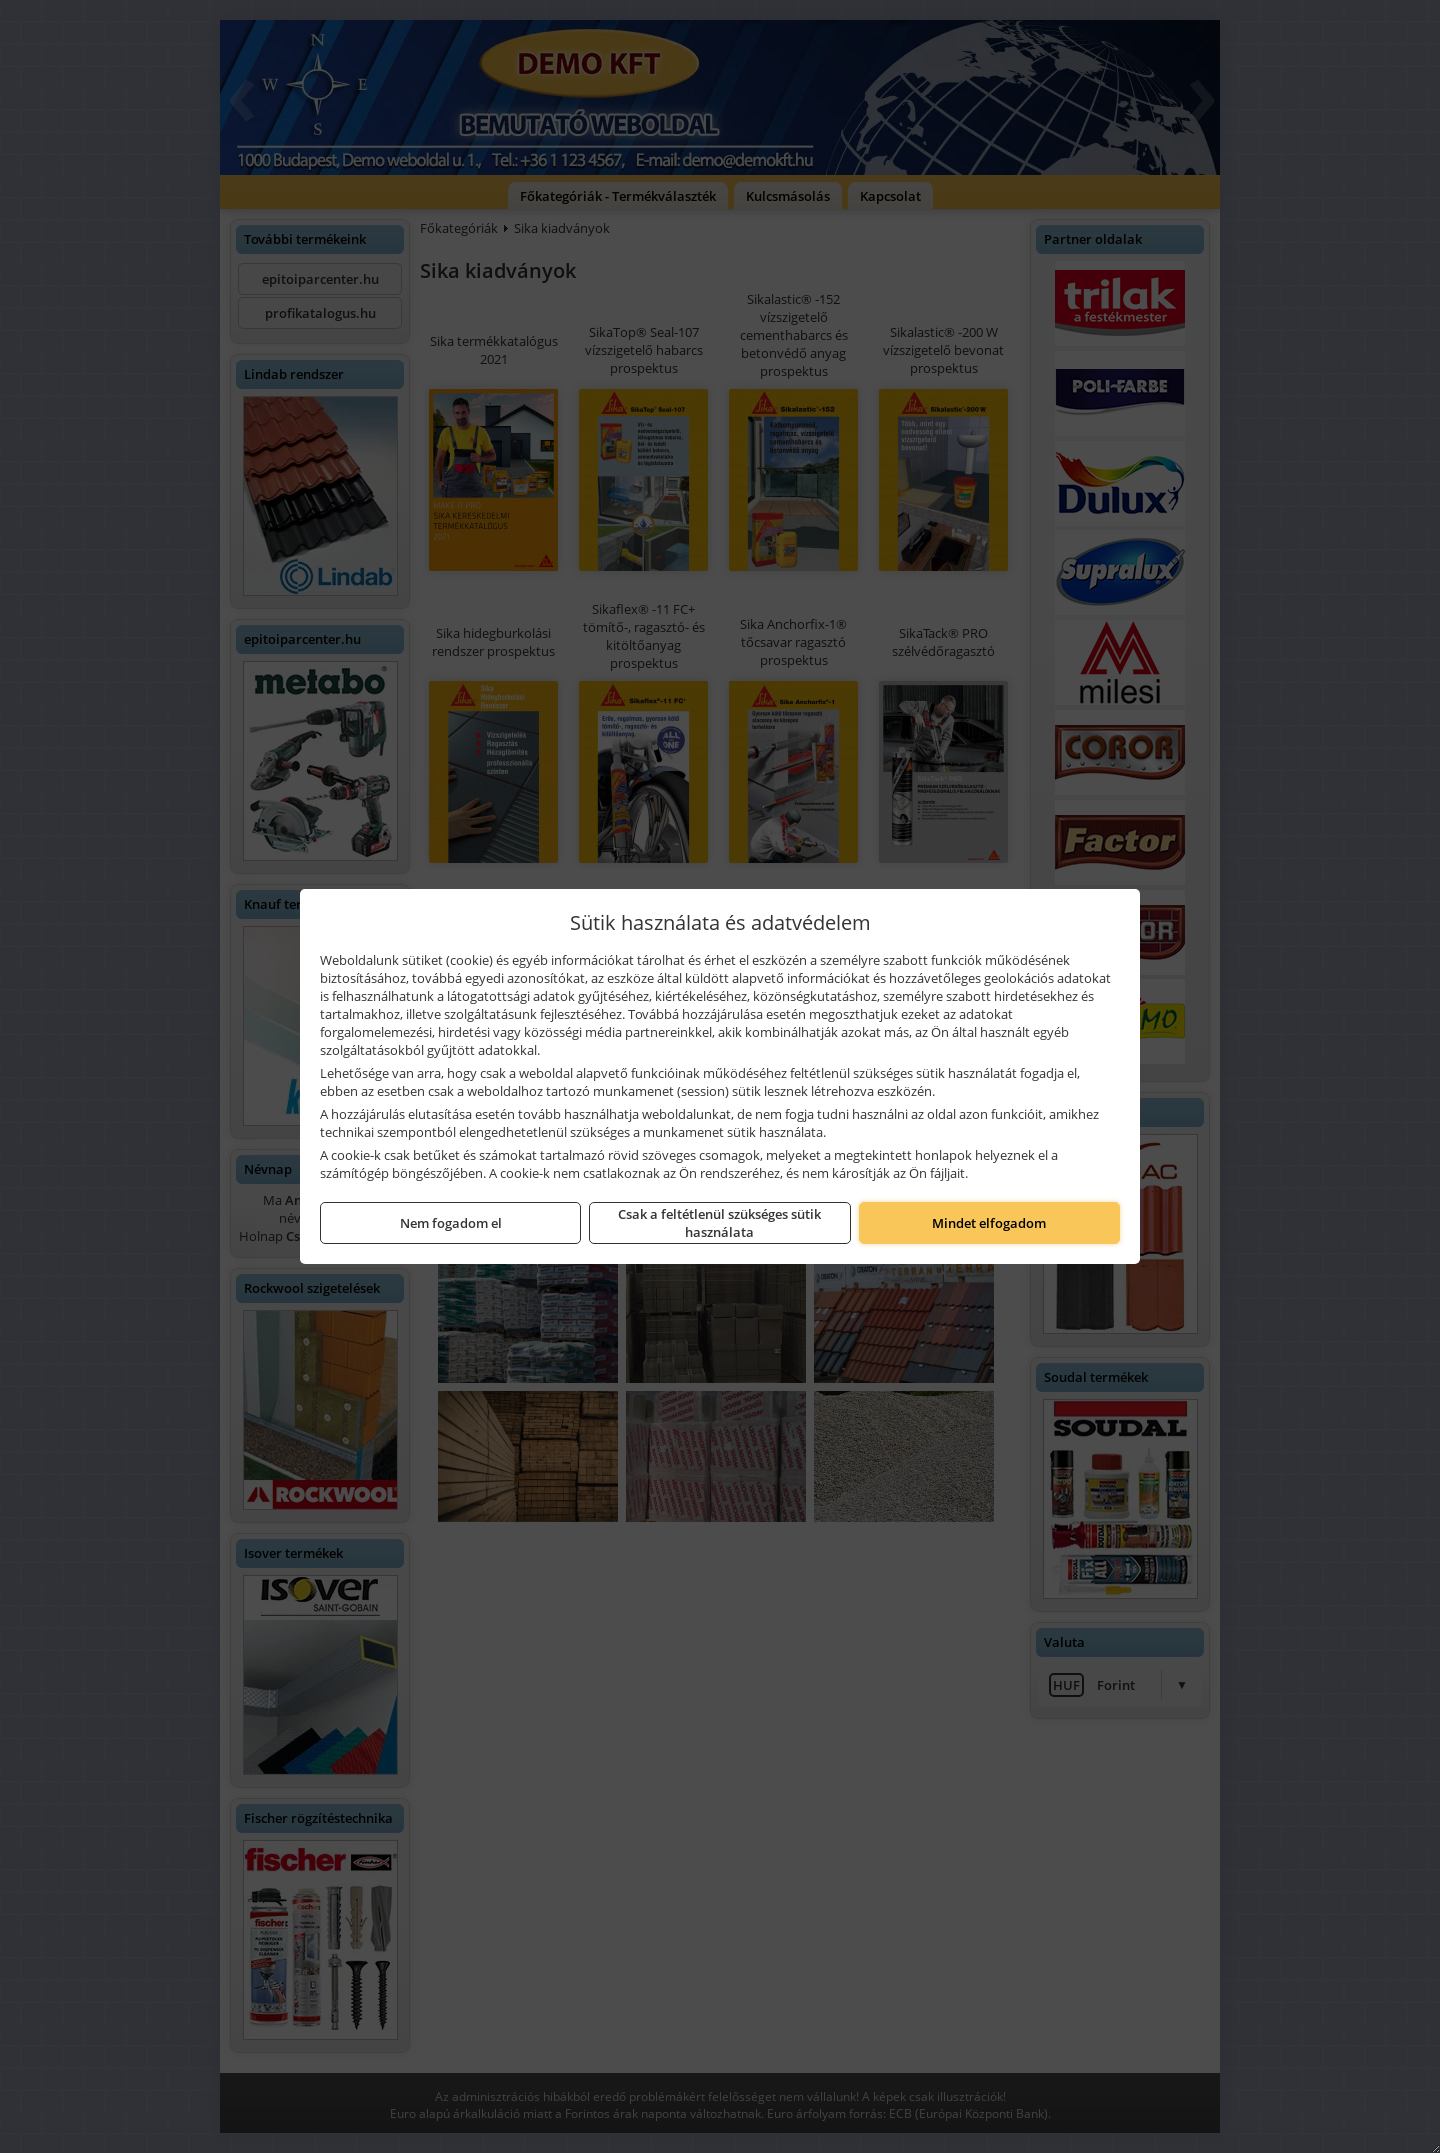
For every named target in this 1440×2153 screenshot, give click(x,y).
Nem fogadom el (451, 1223)
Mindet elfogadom (989, 1223)
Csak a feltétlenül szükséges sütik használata (719, 1223)
